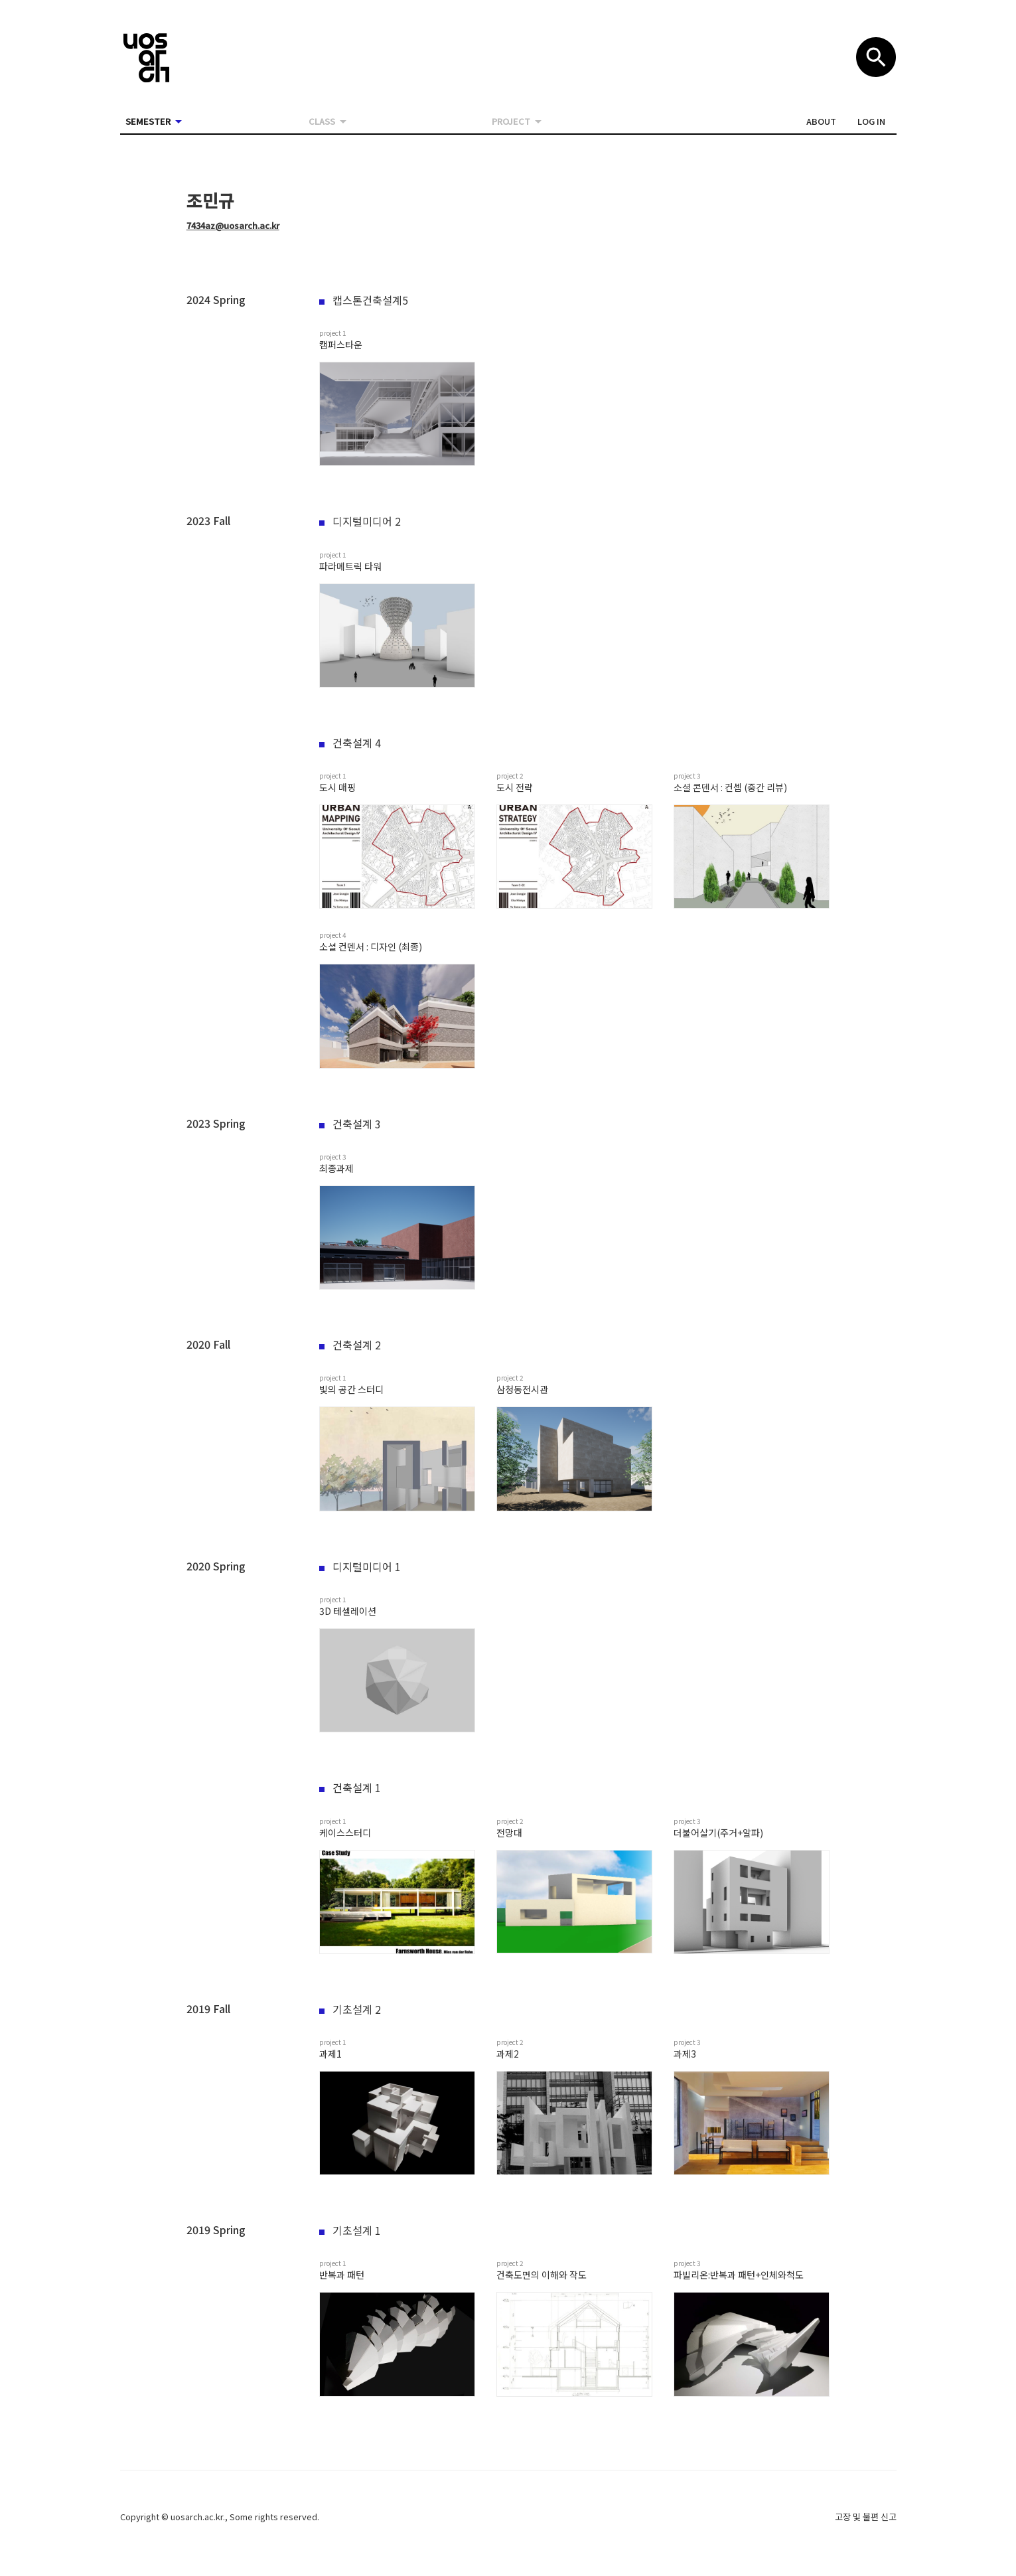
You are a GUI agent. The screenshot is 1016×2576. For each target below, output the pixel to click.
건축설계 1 (350, 1787)
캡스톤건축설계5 (363, 300)
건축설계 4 (350, 743)
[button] (821, 121)
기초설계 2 (350, 2009)
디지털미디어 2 (360, 521)
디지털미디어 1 (360, 1566)
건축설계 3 (350, 1124)
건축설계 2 (350, 1345)
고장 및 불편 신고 (866, 2516)
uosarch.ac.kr (197, 2516)
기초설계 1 (350, 2230)
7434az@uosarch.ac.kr (232, 225)
